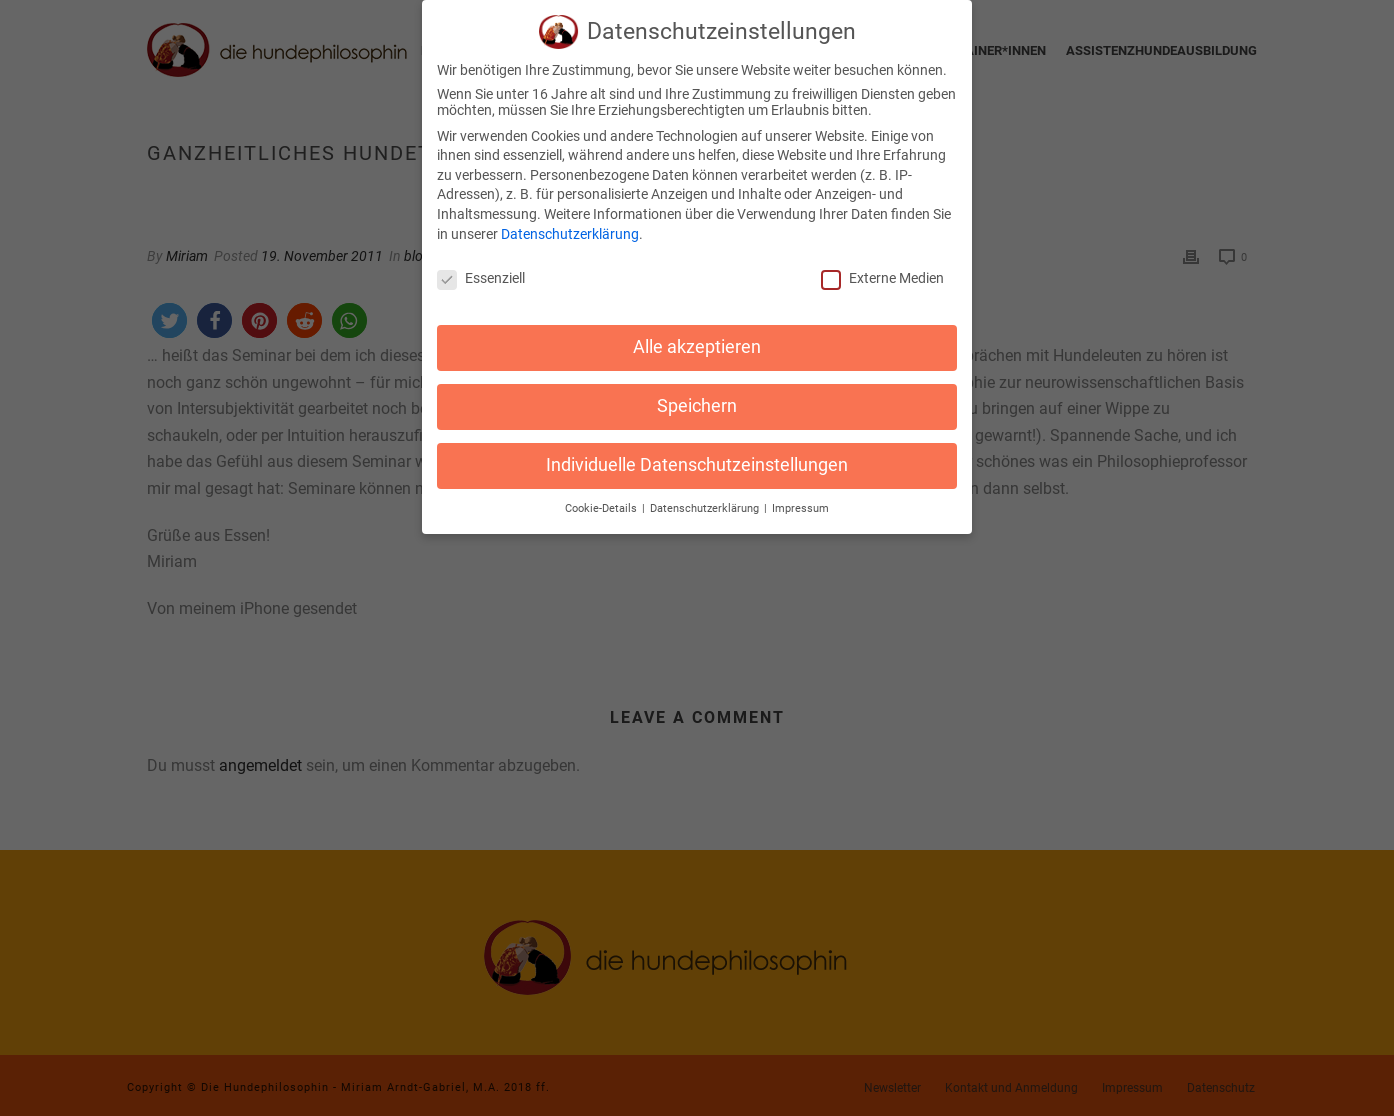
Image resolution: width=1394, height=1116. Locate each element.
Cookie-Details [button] (602, 490)
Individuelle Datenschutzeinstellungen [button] (697, 447)
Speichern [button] (697, 388)
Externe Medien (882, 260)
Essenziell (481, 260)
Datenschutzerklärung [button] (706, 490)
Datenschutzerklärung (570, 215)
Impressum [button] (800, 490)
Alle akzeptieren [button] (697, 329)
